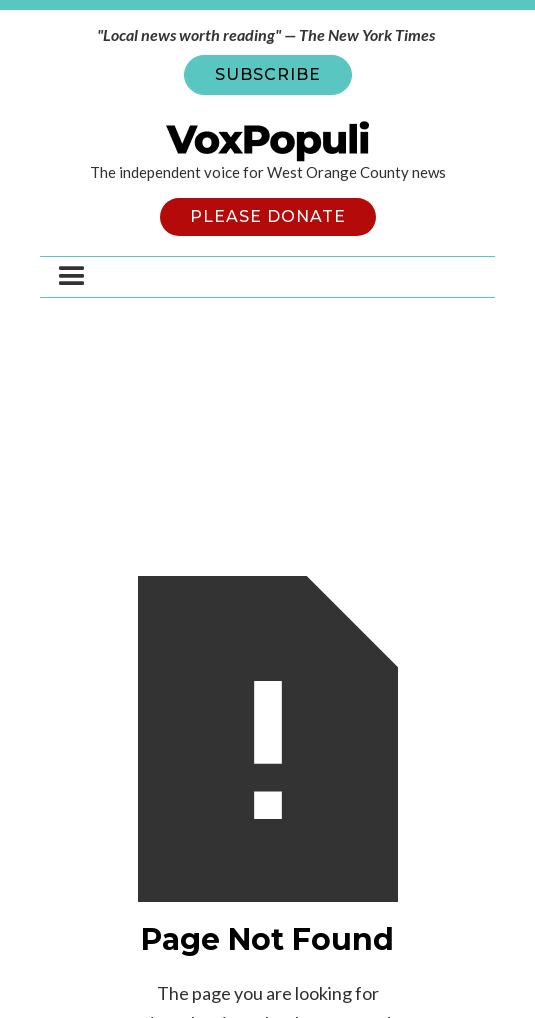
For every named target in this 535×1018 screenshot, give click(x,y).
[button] (72, 277)
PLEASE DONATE (268, 216)
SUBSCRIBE (268, 74)
